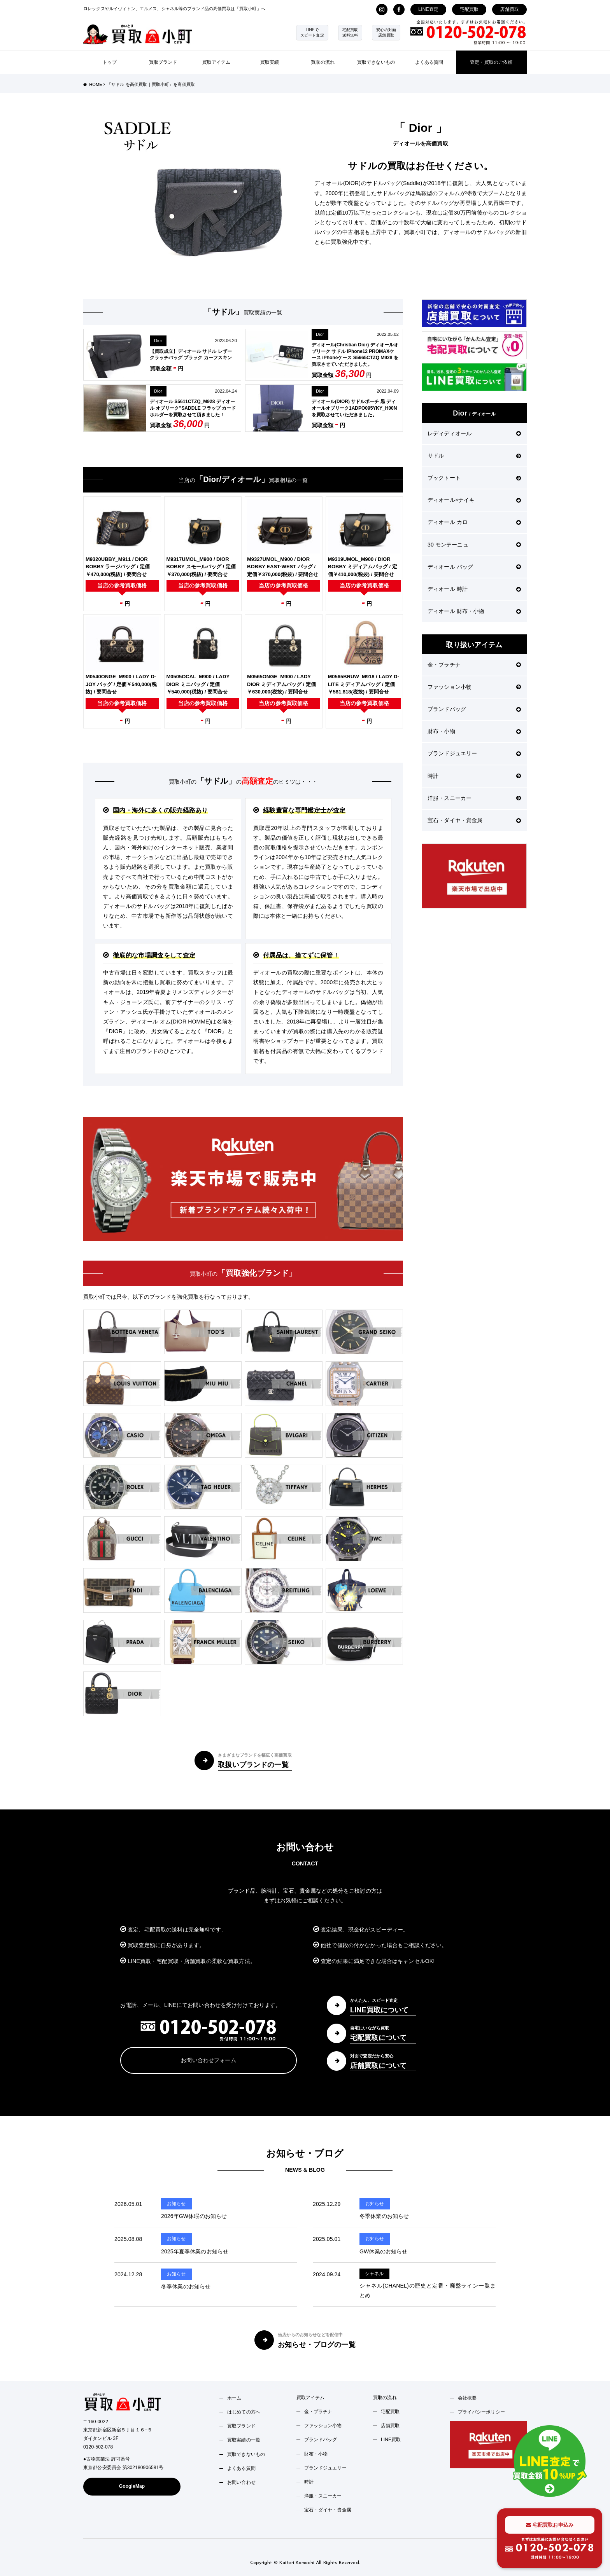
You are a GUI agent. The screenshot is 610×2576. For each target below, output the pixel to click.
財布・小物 (474, 731)
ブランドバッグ (474, 709)
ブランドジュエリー (474, 753)
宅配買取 (469, 9)
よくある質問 (429, 62)
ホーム (234, 2398)
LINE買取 (391, 2439)
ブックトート (474, 478)
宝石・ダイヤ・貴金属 (474, 820)
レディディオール (474, 433)
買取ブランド (163, 62)
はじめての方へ (243, 2412)
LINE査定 (428, 9)
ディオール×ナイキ (474, 500)
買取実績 (269, 62)
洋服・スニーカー (474, 798)
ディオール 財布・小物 (474, 611)
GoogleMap (132, 2486)
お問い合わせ (241, 2482)
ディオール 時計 (474, 589)
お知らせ (176, 2203)
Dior (158, 340)
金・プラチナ (474, 665)
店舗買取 (509, 9)
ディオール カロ (474, 522)
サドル (474, 455)
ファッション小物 (474, 687)
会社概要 (467, 2398)
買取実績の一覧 (243, 2440)
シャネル (374, 2273)
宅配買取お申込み (549, 2525)
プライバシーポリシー (481, 2412)
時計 (474, 776)
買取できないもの (376, 62)
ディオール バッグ (474, 567)
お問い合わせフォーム (208, 2060)
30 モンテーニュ (474, 544)
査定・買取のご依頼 (491, 62)
